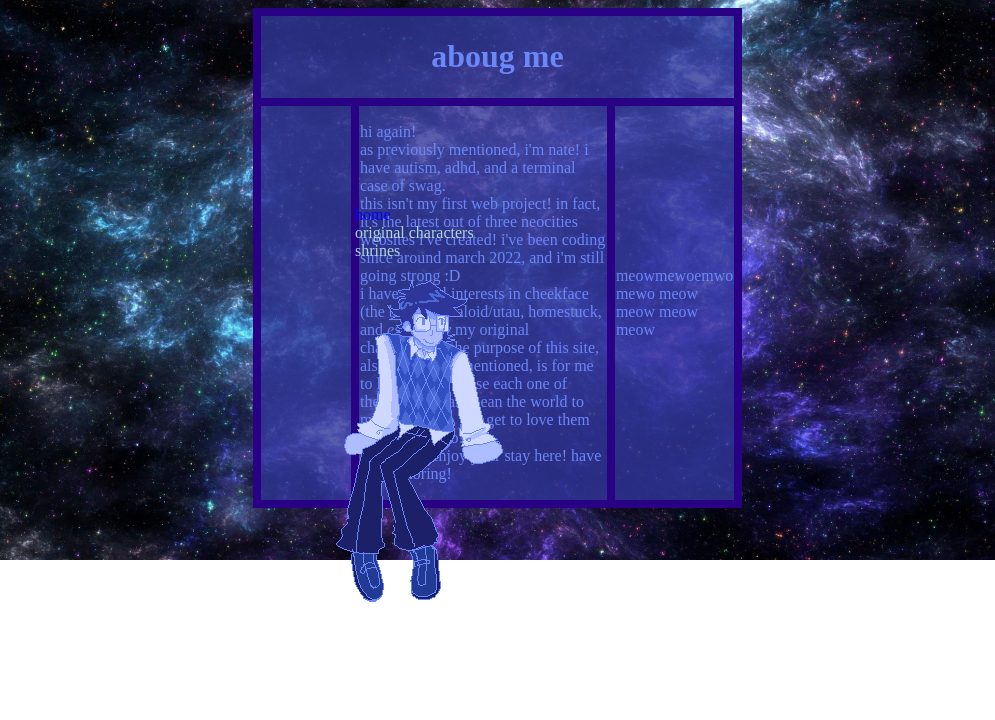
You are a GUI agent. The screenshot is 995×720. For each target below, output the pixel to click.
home (373, 214)
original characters (414, 232)
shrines (377, 250)
